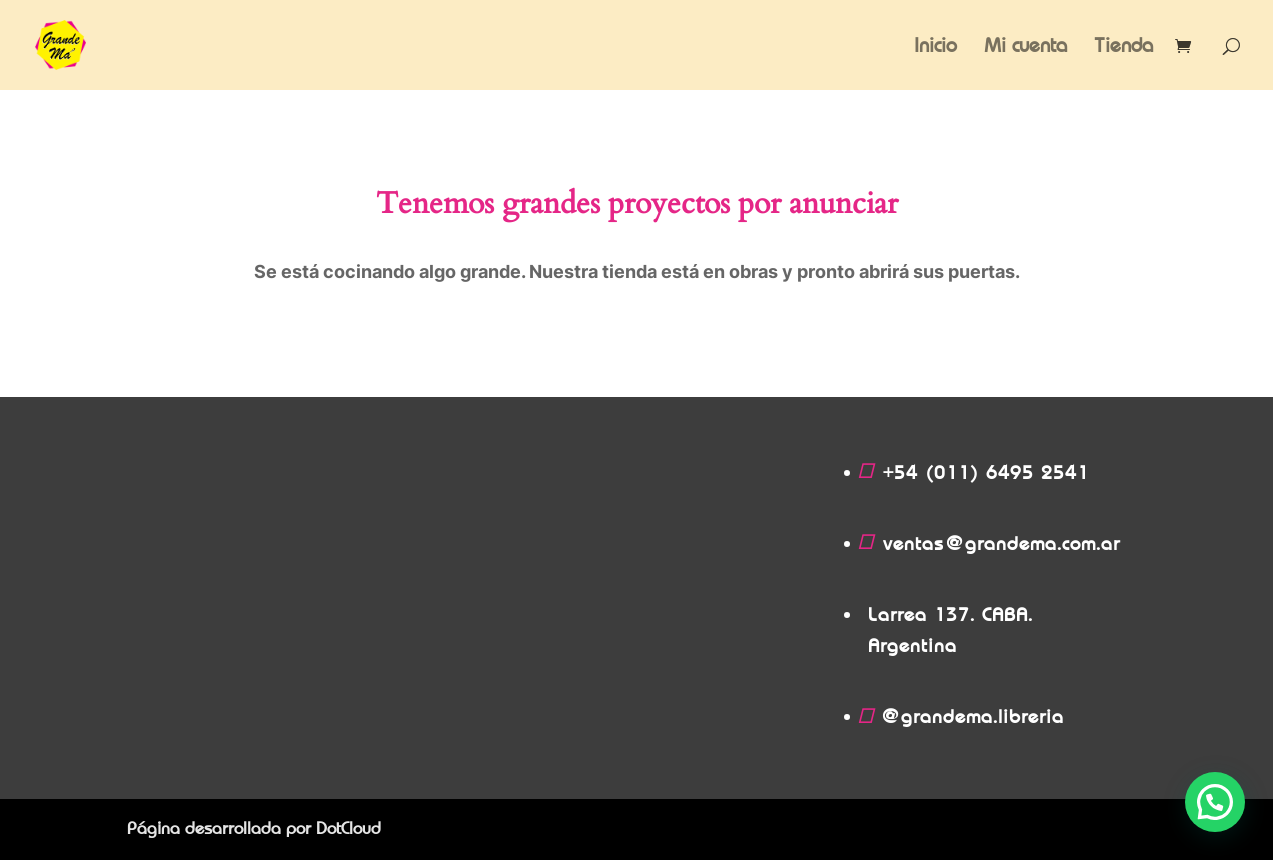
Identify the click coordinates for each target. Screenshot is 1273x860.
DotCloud (348, 828)
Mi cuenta (1025, 47)
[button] (1215, 802)
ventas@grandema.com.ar (1001, 543)
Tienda (1123, 47)
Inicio (935, 47)
